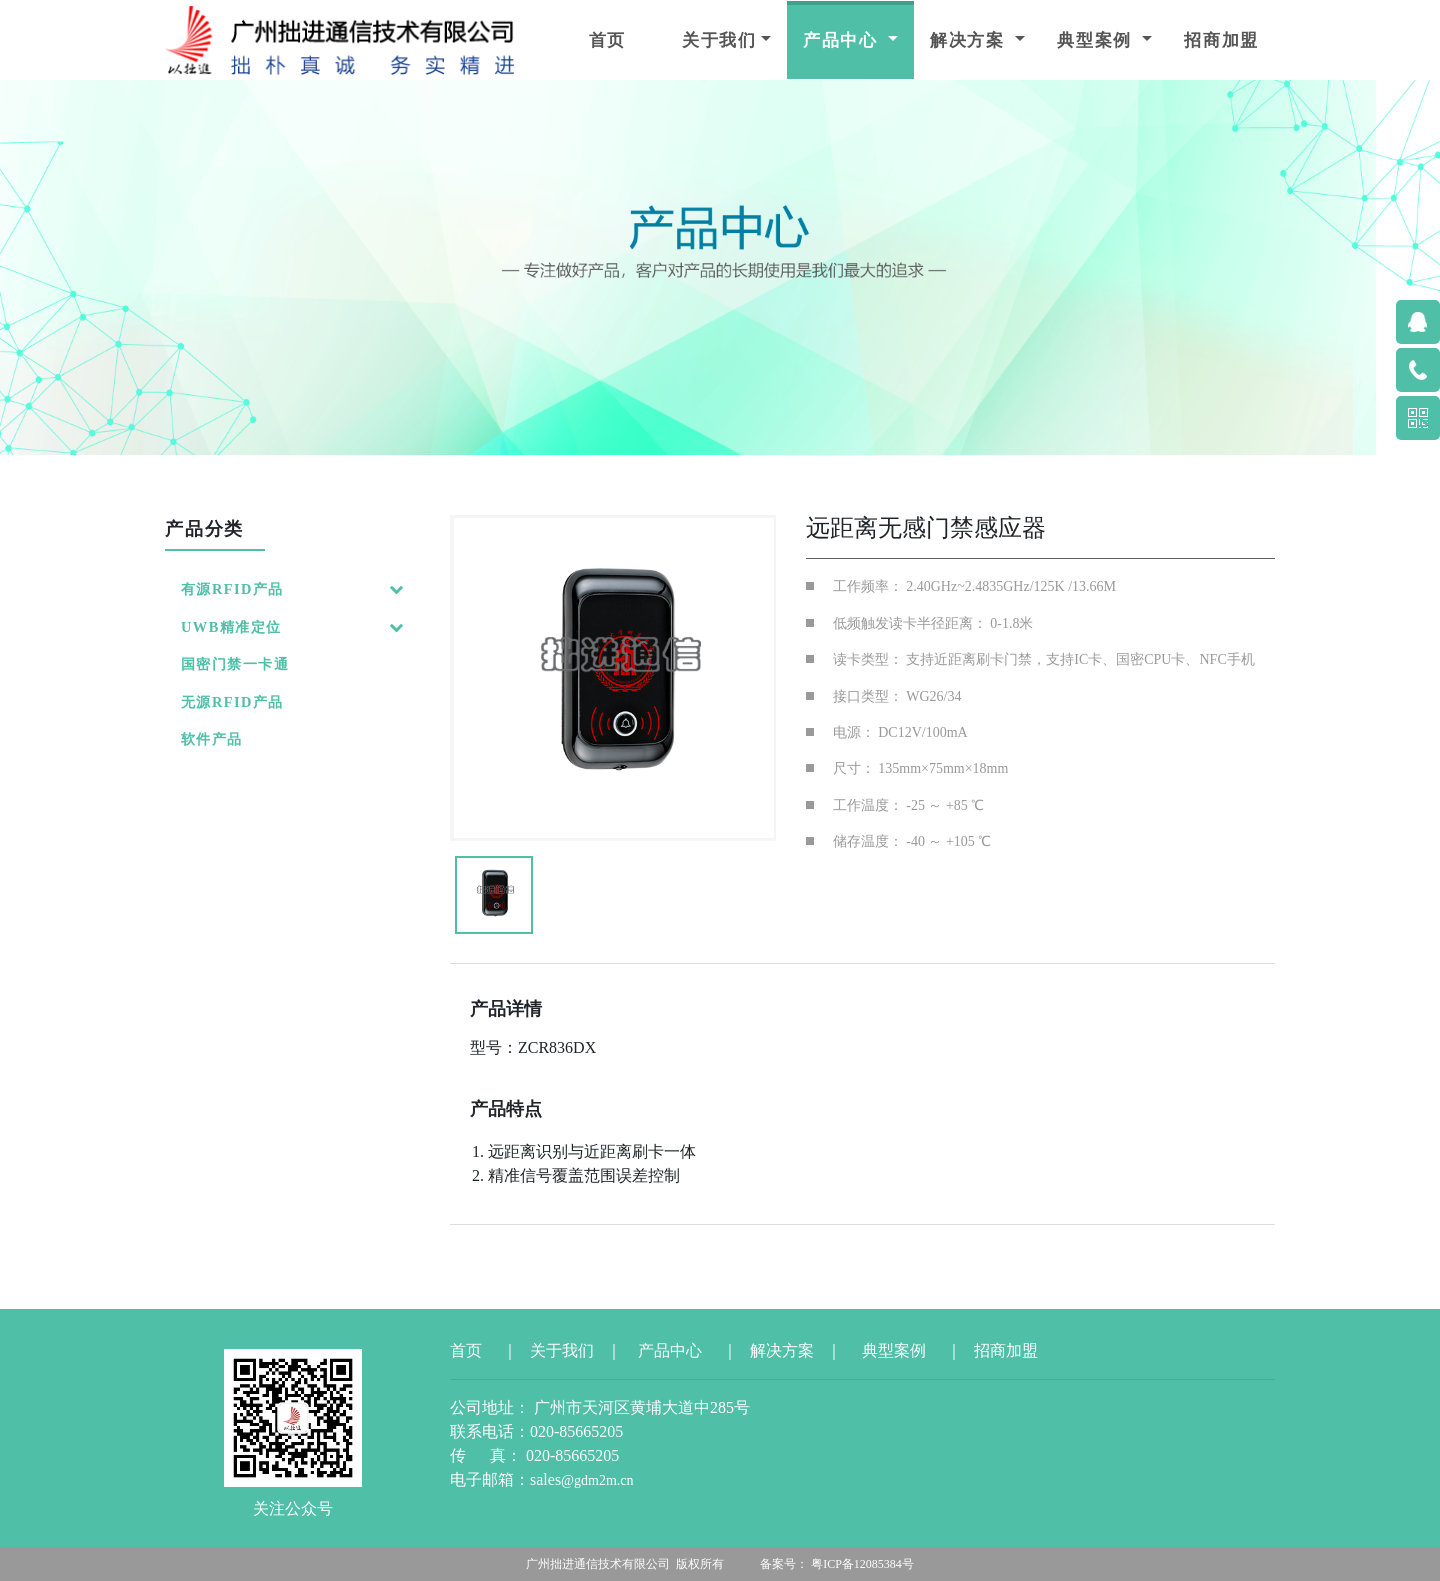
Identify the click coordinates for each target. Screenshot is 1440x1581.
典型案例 (1097, 40)
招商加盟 (1221, 40)
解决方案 (970, 40)
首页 (607, 40)
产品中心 (843, 40)
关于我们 (719, 40)
